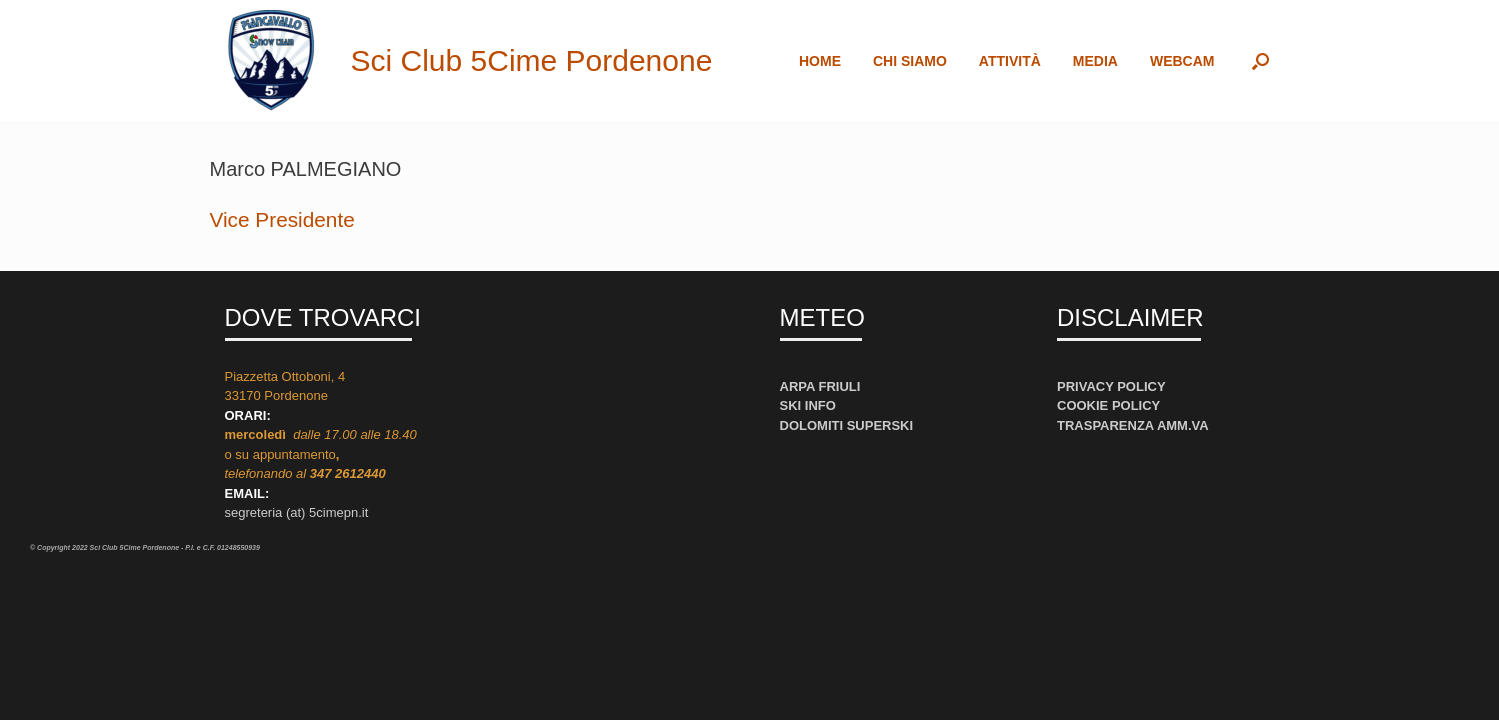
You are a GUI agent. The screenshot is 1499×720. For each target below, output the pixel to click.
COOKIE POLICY (1108, 405)
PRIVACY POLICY (1111, 386)
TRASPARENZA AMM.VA (1133, 425)
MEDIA (1095, 61)
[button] (1260, 60)
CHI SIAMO (910, 61)
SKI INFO (808, 405)
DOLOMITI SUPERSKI (847, 425)
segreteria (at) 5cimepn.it (297, 512)
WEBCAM (1182, 61)
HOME (820, 61)
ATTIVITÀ (1010, 61)
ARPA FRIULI (820, 386)
